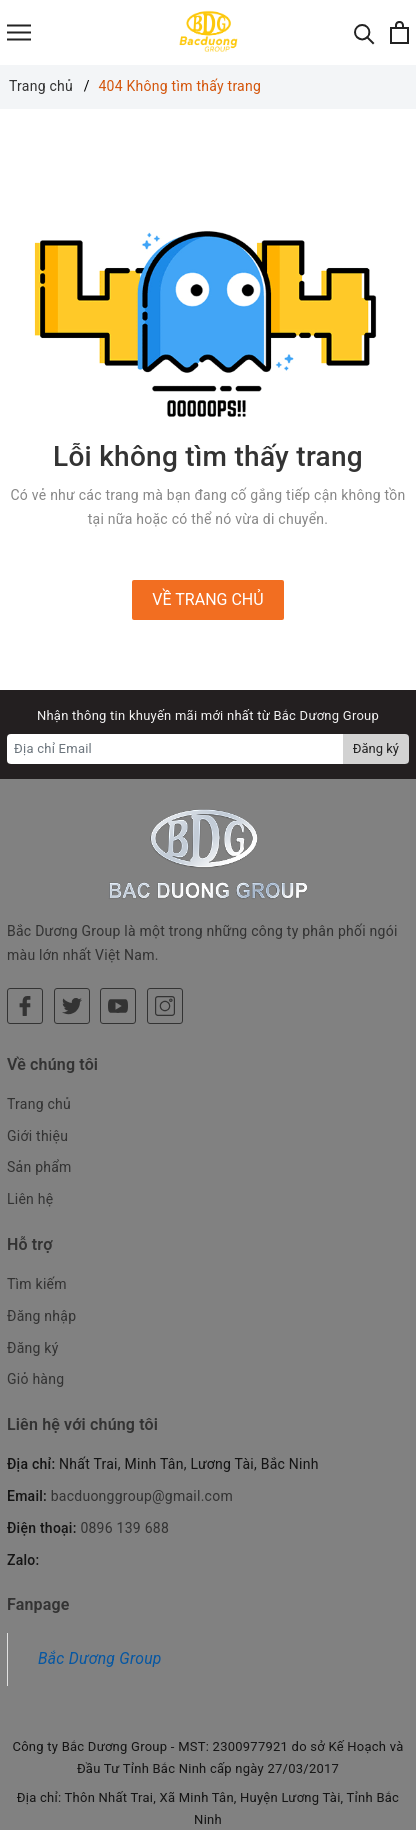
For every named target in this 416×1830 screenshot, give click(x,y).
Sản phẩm (39, 1077)
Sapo (246, 1809)
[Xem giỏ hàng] (399, 32)
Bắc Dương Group (100, 1568)
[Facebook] (25, 915)
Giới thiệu (37, 1045)
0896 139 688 (124, 1437)
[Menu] (19, 32)
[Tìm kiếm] (364, 32)
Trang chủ (39, 1013)
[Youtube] (118, 915)
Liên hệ (30, 1108)
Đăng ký (33, 1257)
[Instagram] (165, 915)
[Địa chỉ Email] (175, 749)
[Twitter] (72, 915)
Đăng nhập (41, 1225)
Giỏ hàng (35, 1289)
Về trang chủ (207, 599)
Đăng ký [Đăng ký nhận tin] (376, 748)
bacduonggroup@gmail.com (142, 1405)
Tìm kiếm (37, 1193)
